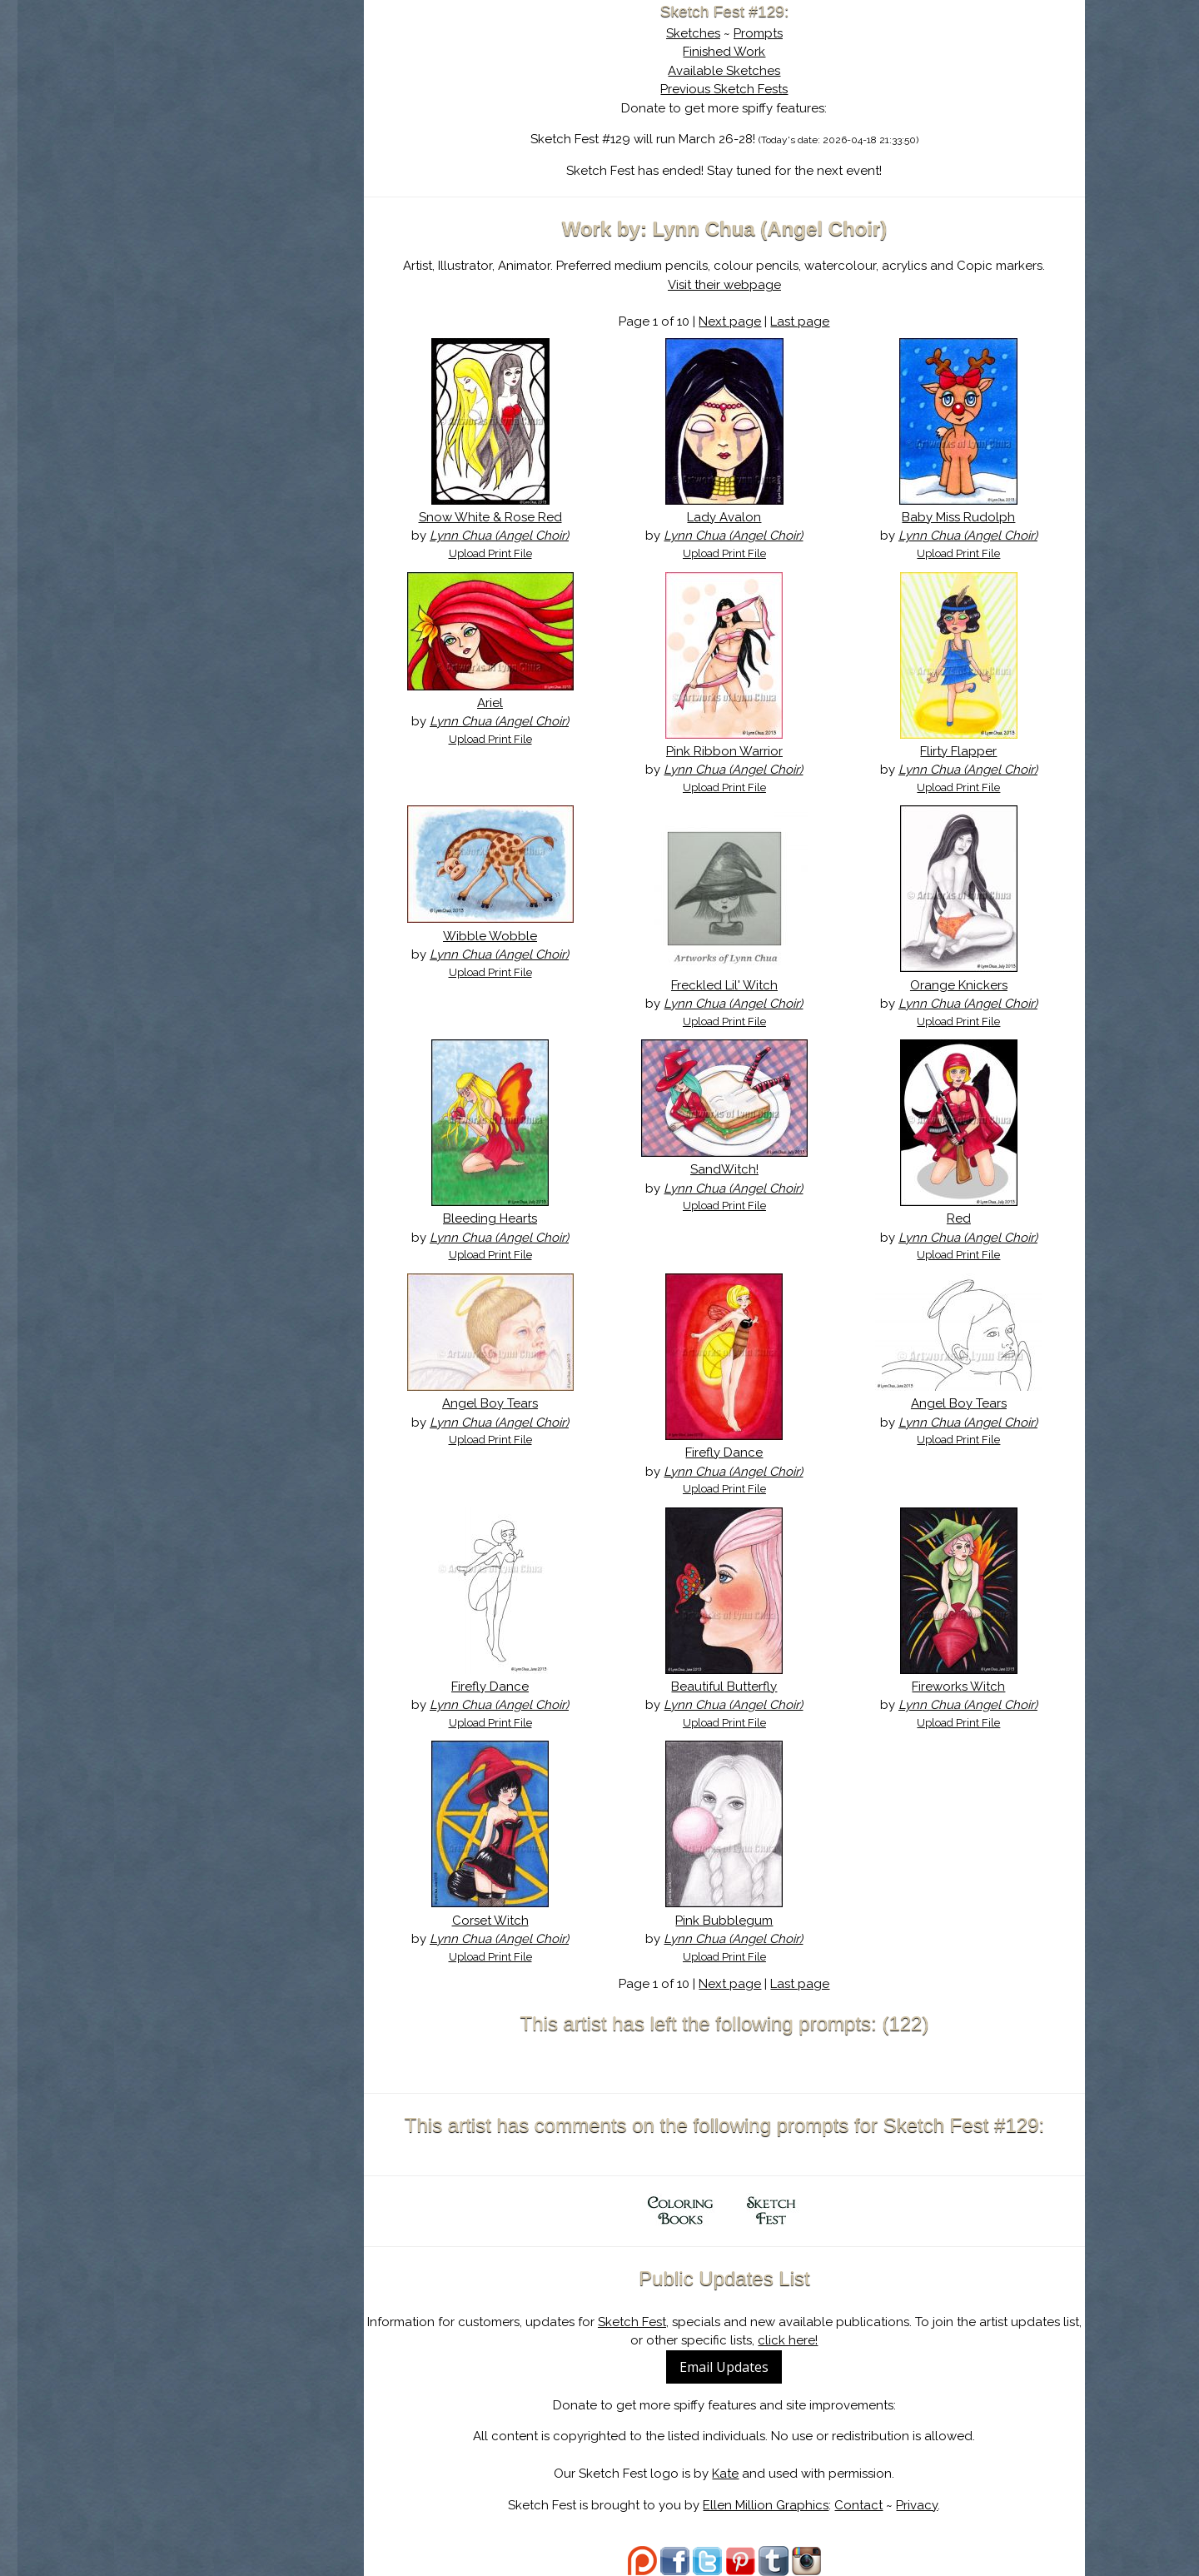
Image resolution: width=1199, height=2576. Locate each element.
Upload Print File (490, 553)
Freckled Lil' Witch (724, 985)
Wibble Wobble (490, 936)
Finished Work (724, 51)
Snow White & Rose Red (490, 517)
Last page (799, 321)
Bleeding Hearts (490, 1218)
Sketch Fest (632, 2321)
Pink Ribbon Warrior (724, 751)
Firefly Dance (724, 1452)
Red (959, 1218)
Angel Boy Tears (490, 1403)
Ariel (490, 702)
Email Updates (724, 2367)
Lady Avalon (724, 517)
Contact (858, 2505)
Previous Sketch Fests (724, 89)
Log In (198, 195)
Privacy (917, 2505)
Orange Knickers (958, 985)
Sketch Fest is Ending (239, 94)
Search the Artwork (239, 169)
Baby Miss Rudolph (958, 517)
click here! (788, 2340)
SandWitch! (724, 1169)
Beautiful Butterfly (724, 1686)
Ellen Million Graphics (765, 2505)
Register (273, 195)
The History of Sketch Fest (239, 144)
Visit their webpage (724, 284)
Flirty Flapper (958, 751)
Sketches (693, 33)
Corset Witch (490, 1920)
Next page (730, 321)
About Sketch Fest (239, 119)
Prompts (758, 33)
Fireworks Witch (958, 1686)
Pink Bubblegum (724, 1920)
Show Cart (212, 217)
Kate (725, 2473)
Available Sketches (724, 70)
